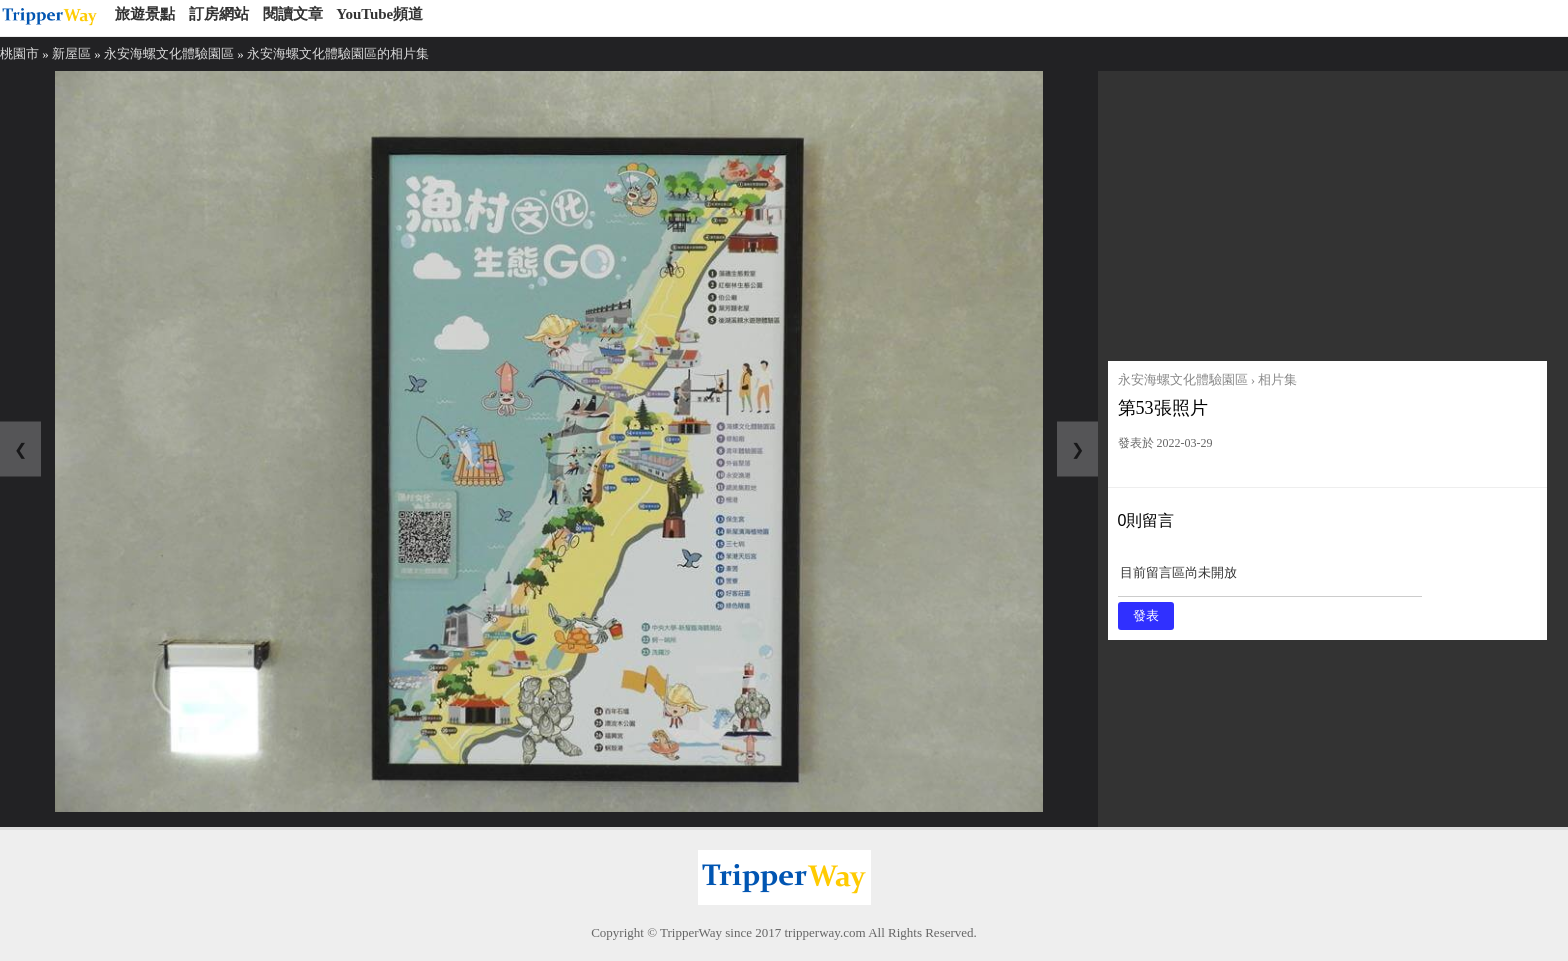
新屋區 (71, 53)
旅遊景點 (145, 14)
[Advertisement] (1327, 211)
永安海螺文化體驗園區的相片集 (338, 53)
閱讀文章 (293, 14)
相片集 (1277, 379)
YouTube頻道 (379, 14)
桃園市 (19, 53)
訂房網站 (219, 14)
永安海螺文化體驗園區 (169, 53)
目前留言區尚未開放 (1270, 579)
